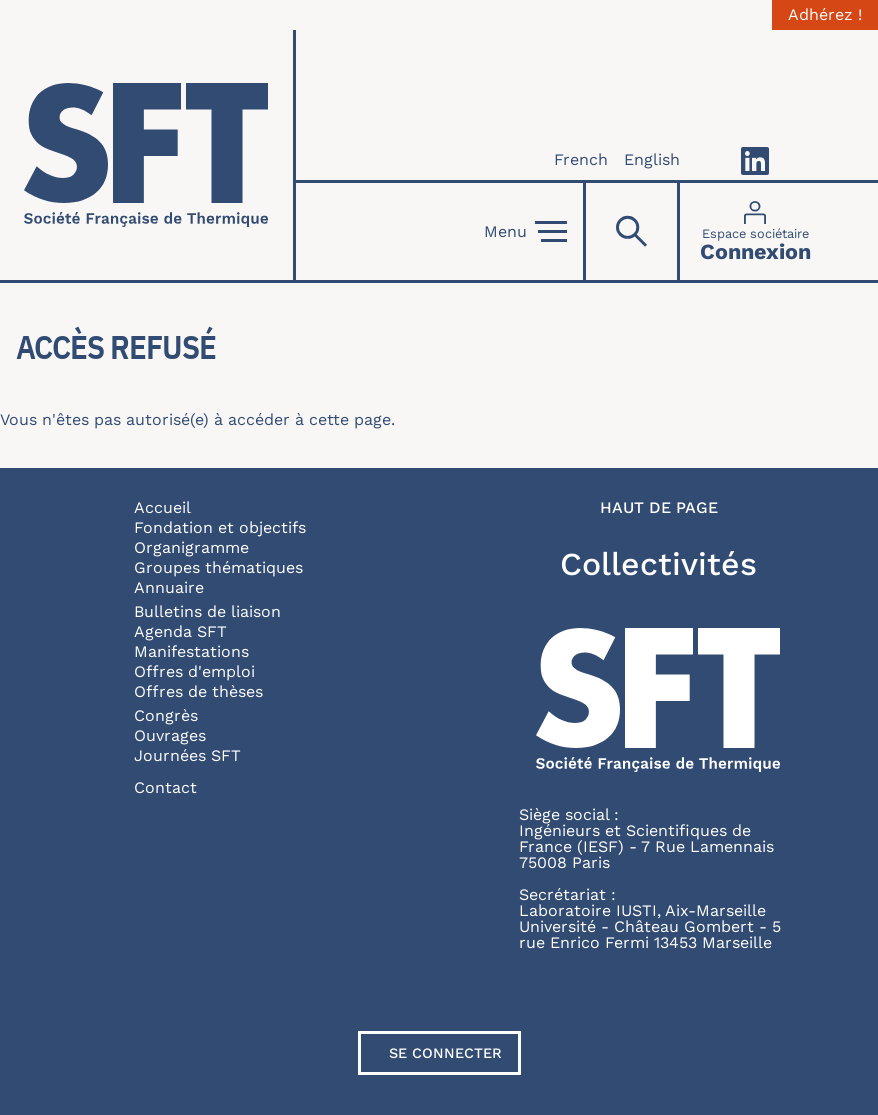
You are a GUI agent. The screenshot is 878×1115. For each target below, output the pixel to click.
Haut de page (659, 508)
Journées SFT (187, 755)
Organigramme (191, 547)
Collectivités (658, 564)
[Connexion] (755, 231)
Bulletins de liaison (207, 611)
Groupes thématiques (218, 567)
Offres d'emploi (194, 671)
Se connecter (445, 1053)
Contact (165, 787)
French (581, 159)
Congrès (166, 715)
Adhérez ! (825, 15)
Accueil (162, 507)
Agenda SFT (180, 631)
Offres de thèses (198, 691)
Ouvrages (170, 735)
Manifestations (191, 651)
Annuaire (169, 587)
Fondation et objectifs (220, 527)
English (652, 159)
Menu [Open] (525, 232)
